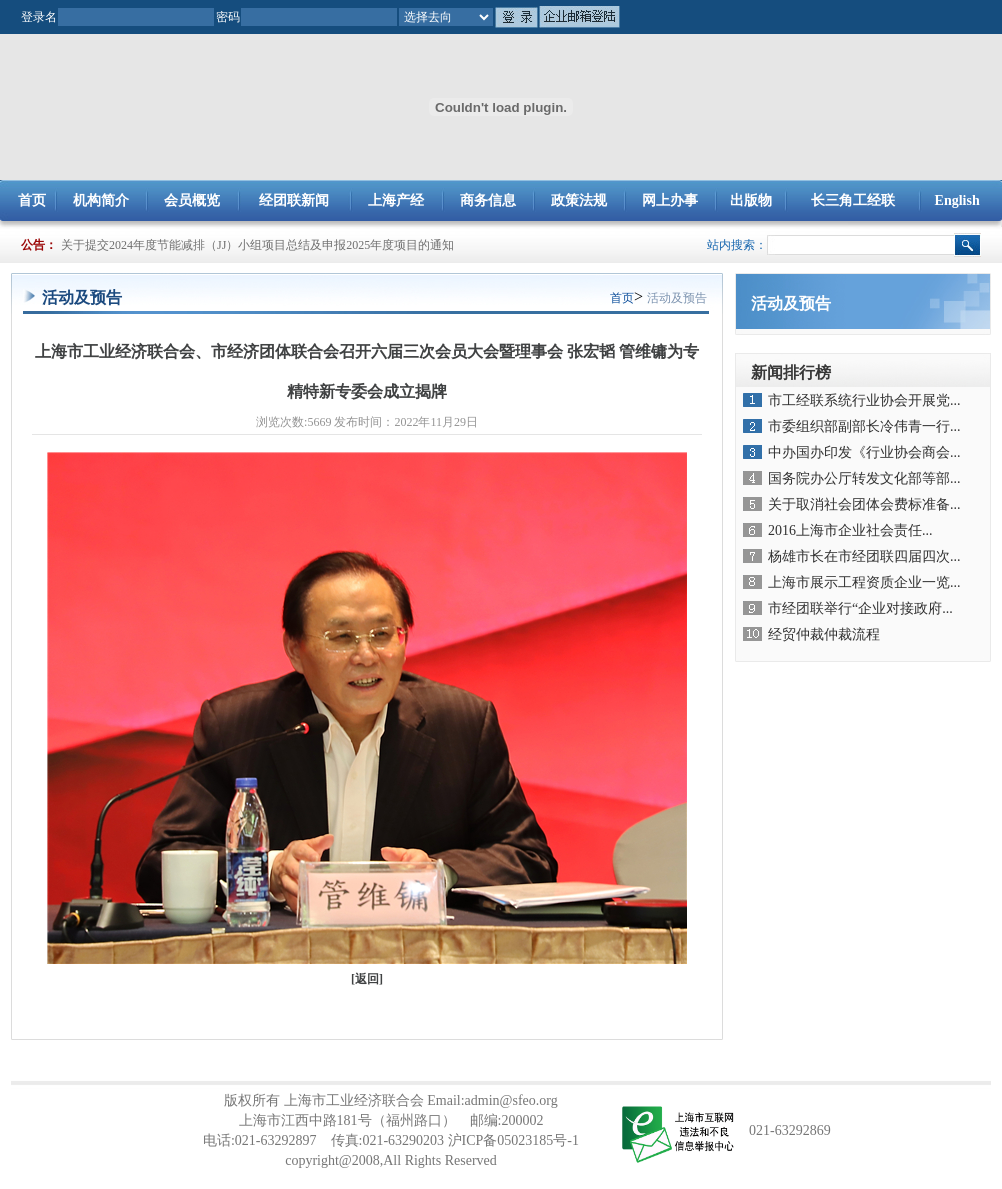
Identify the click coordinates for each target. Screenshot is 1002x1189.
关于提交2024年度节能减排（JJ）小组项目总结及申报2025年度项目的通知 (257, 245)
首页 (32, 200)
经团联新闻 (294, 200)
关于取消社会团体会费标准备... (864, 504)
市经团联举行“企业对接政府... (860, 608)
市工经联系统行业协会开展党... (864, 400)
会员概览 (192, 200)
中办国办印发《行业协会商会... (864, 452)
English (957, 200)
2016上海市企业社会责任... (850, 530)
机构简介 (101, 200)
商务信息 (488, 200)
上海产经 (396, 200)
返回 (367, 979)
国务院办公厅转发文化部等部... (864, 478)
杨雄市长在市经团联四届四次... (864, 556)
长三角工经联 (853, 200)
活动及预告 (677, 298)
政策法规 (579, 200)
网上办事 (670, 200)
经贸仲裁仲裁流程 (824, 634)
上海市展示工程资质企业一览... (864, 582)
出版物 (751, 200)
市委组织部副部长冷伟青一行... (864, 426)
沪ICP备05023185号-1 (513, 1140)
